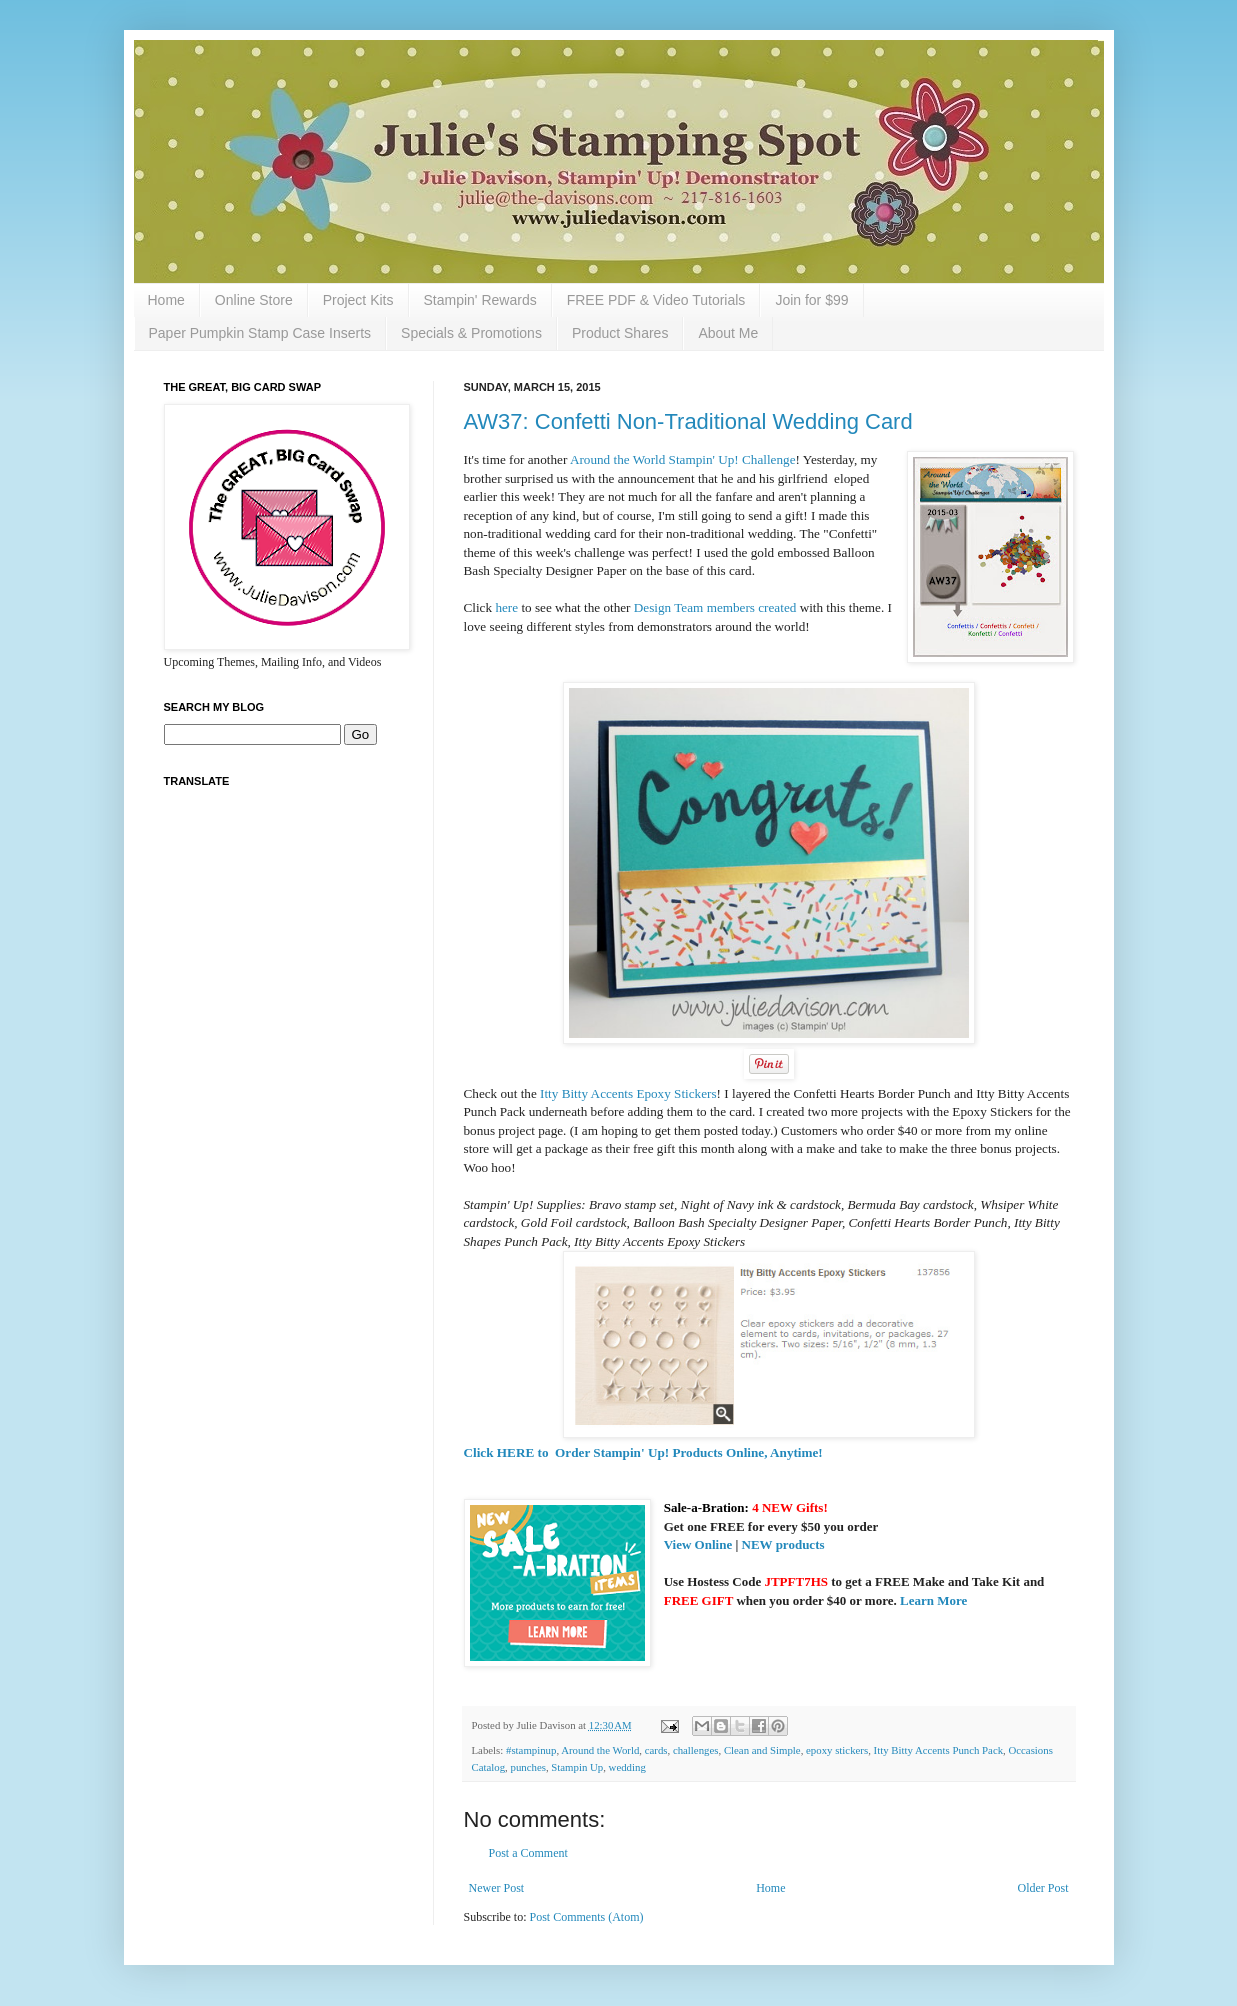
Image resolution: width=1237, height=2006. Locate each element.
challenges (696, 1750)
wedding (627, 1767)
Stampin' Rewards (480, 300)
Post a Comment (528, 1853)
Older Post (1043, 1888)
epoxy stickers (837, 1750)
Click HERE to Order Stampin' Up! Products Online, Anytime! (643, 1452)
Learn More (933, 1600)
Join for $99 (811, 300)
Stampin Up (577, 1767)
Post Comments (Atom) (587, 1917)
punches (528, 1767)
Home (166, 300)
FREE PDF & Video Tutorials (656, 300)
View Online (698, 1544)
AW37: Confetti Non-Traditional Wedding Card (688, 421)
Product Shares (620, 333)
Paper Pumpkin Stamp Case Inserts (260, 333)
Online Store (254, 300)
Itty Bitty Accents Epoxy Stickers (628, 1093)
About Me (728, 333)
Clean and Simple (762, 1750)
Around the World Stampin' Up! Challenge (683, 459)
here (506, 607)
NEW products (783, 1544)
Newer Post (497, 1888)
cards (656, 1750)
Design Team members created (715, 607)
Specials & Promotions (471, 333)
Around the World (600, 1750)
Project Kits (358, 300)
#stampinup (531, 1750)
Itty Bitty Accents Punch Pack (939, 1750)
